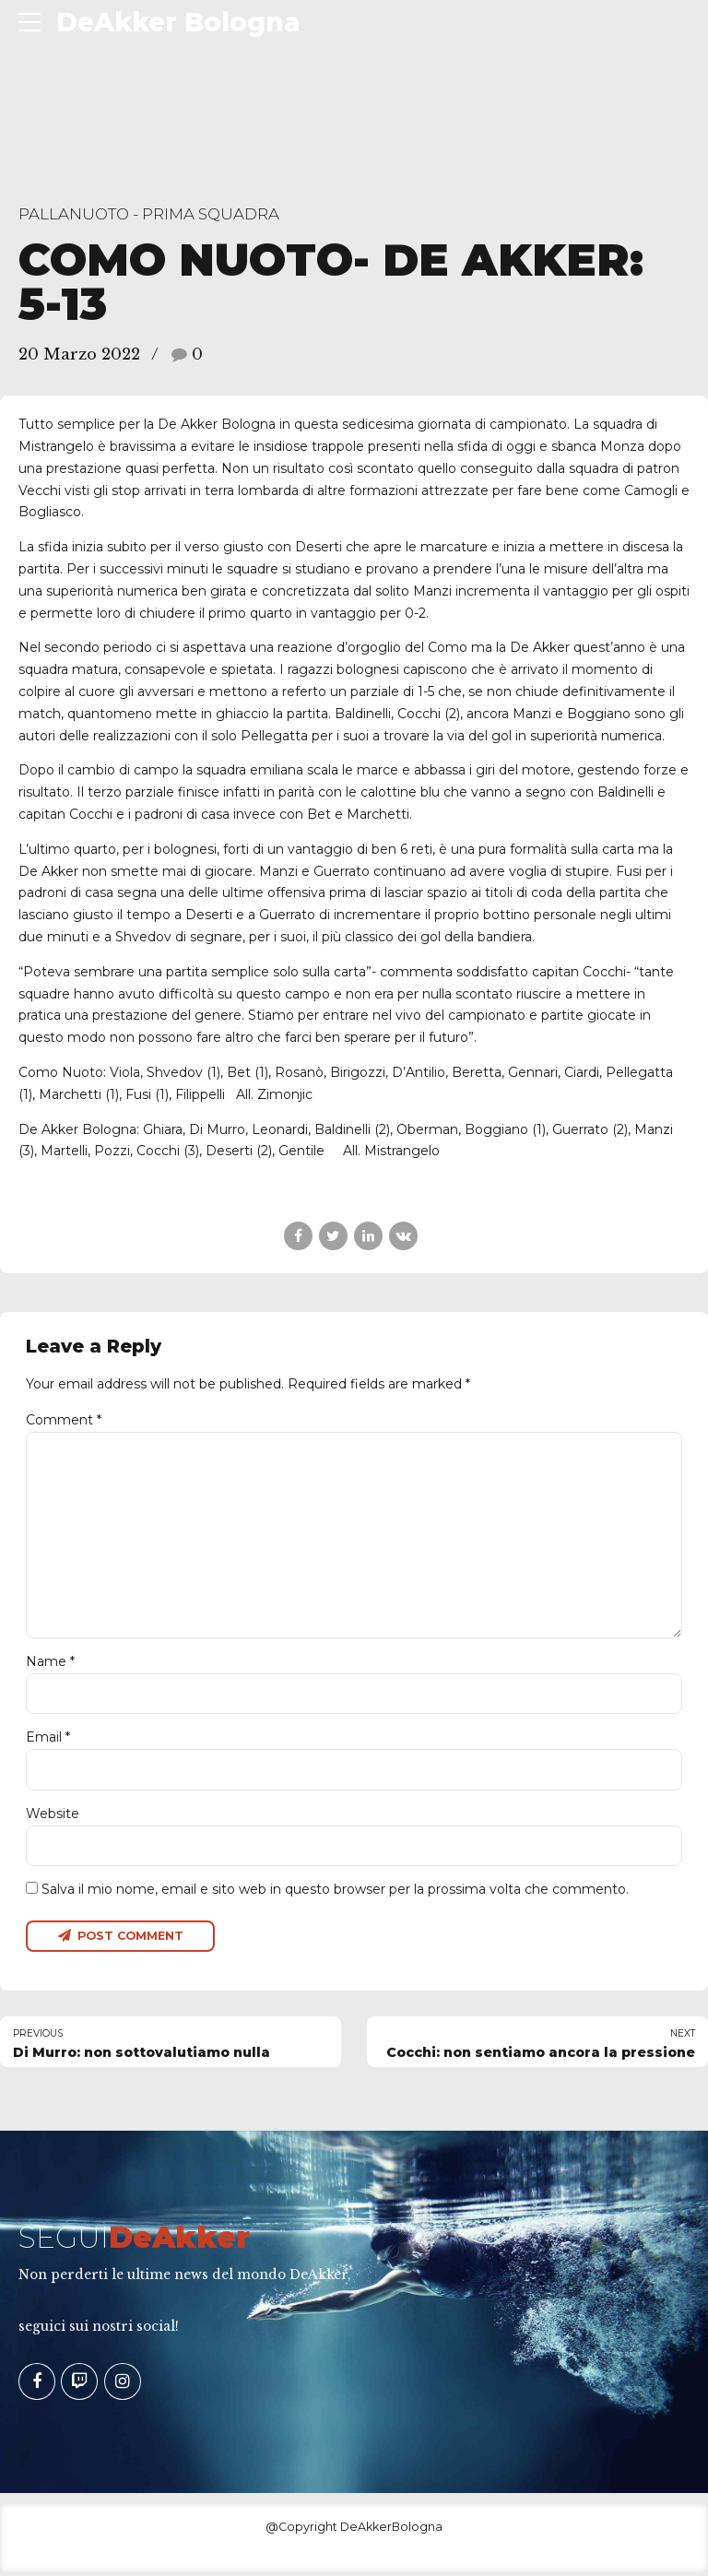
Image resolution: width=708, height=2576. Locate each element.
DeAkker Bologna (178, 22)
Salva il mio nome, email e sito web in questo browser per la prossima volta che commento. (335, 1892)
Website (52, 1815)
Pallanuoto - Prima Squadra (148, 214)
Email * (48, 1739)
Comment (63, 1420)
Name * (50, 1663)
